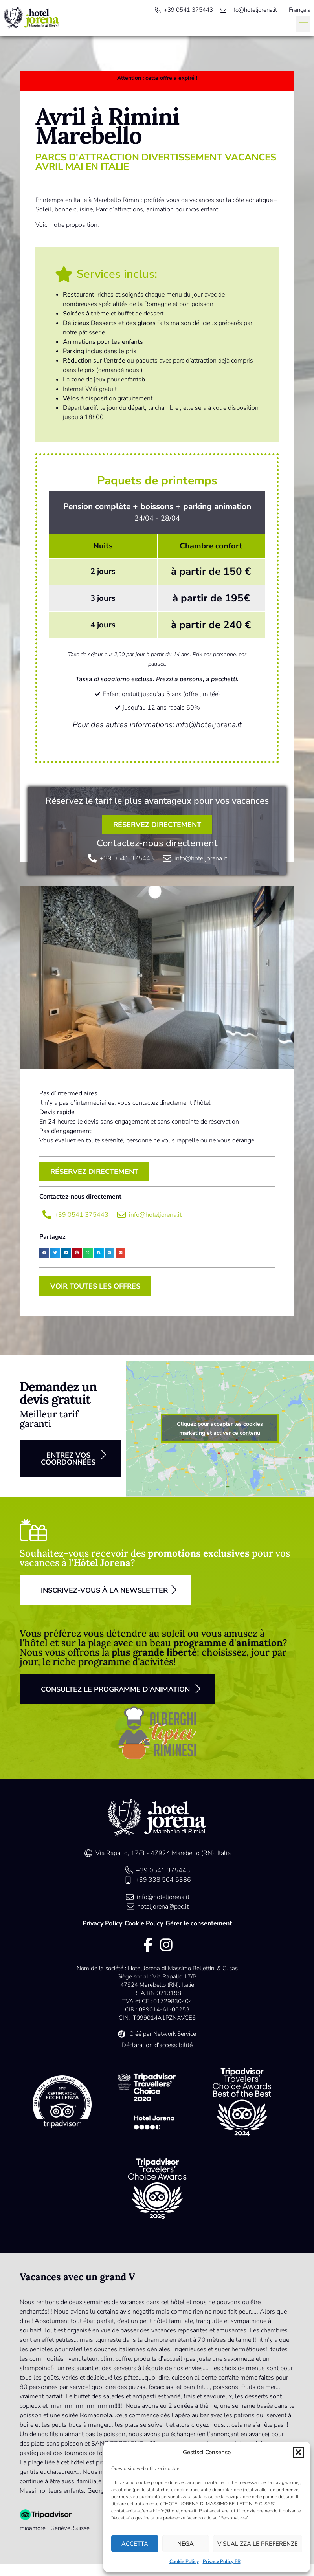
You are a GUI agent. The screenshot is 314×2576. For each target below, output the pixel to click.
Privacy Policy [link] (102, 1923)
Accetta (134, 2544)
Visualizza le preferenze (257, 2544)
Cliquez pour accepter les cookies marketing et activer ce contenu (220, 1428)
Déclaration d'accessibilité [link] (157, 2045)
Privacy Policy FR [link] (222, 2561)
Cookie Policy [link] (184, 2561)
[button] (298, 2452)
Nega (185, 2544)
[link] (31, 18)
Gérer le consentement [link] (198, 1923)
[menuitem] (299, 10)
